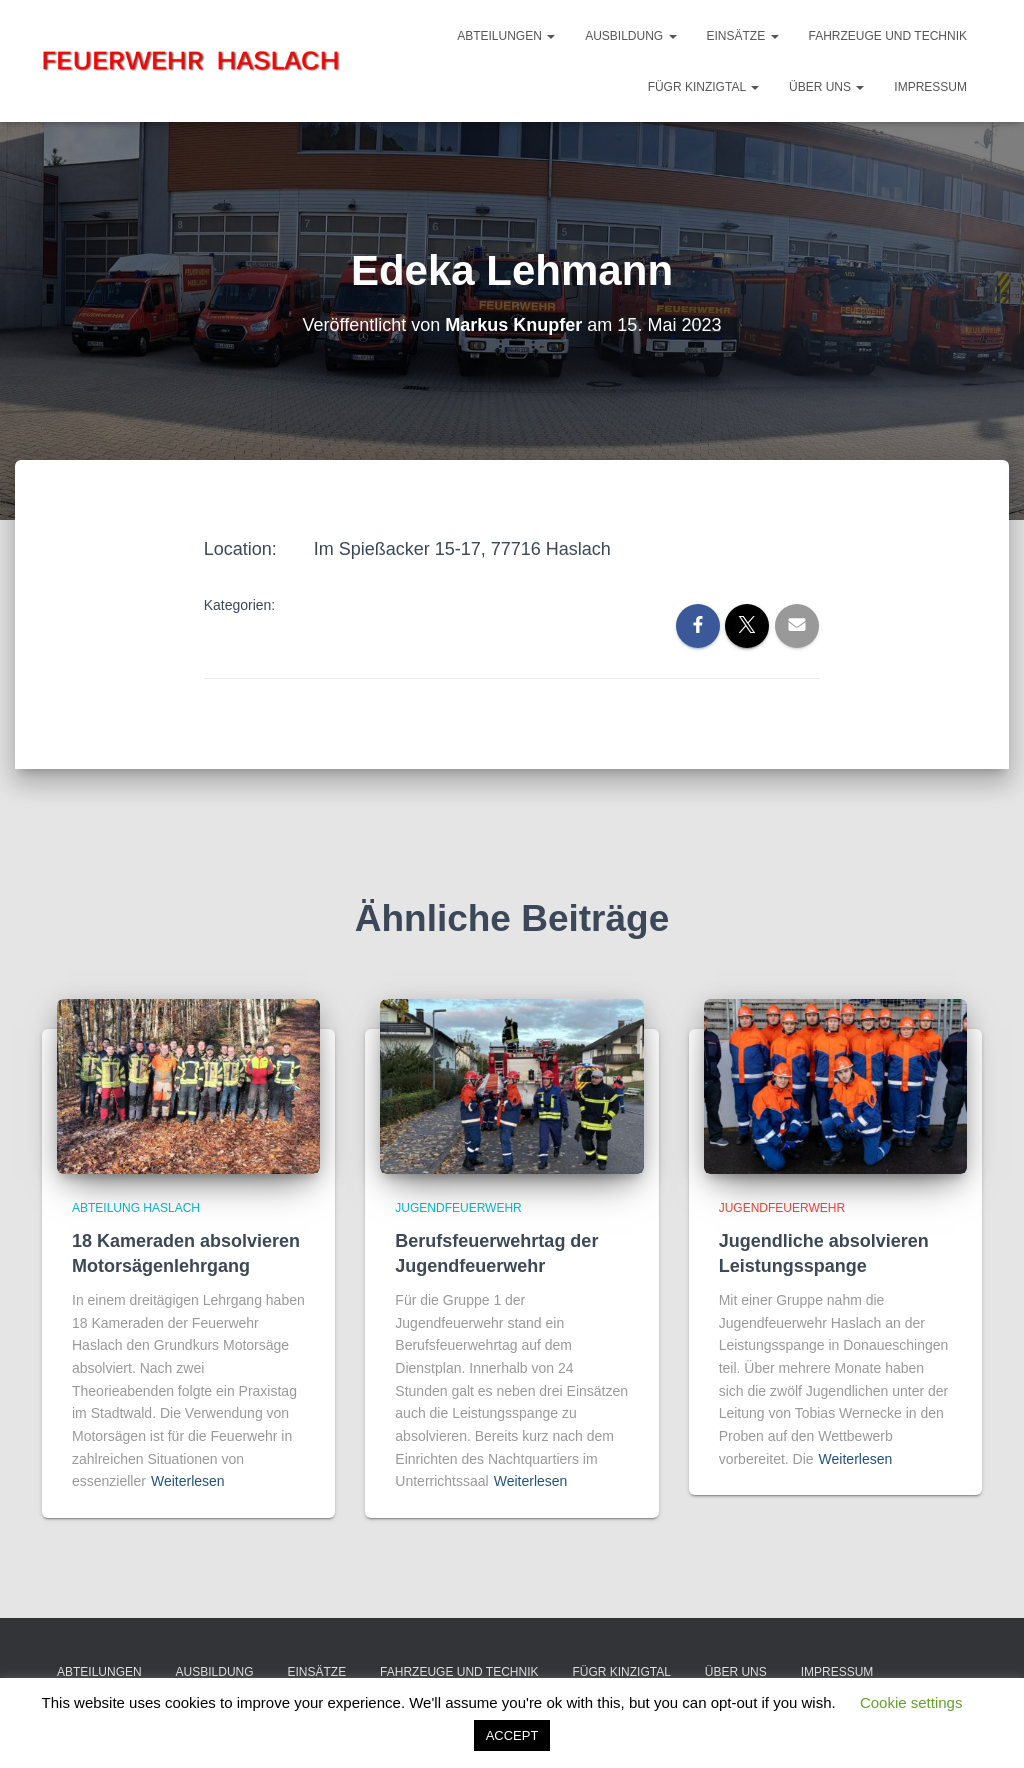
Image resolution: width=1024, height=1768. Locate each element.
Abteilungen (506, 36)
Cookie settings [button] (911, 1702)
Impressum (930, 87)
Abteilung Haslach (136, 1208)
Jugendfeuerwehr (458, 1208)
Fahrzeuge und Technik (888, 36)
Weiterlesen (188, 1481)
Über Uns (826, 87)
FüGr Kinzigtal (703, 87)
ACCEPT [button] (512, 1735)
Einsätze (743, 36)
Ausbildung (630, 36)
